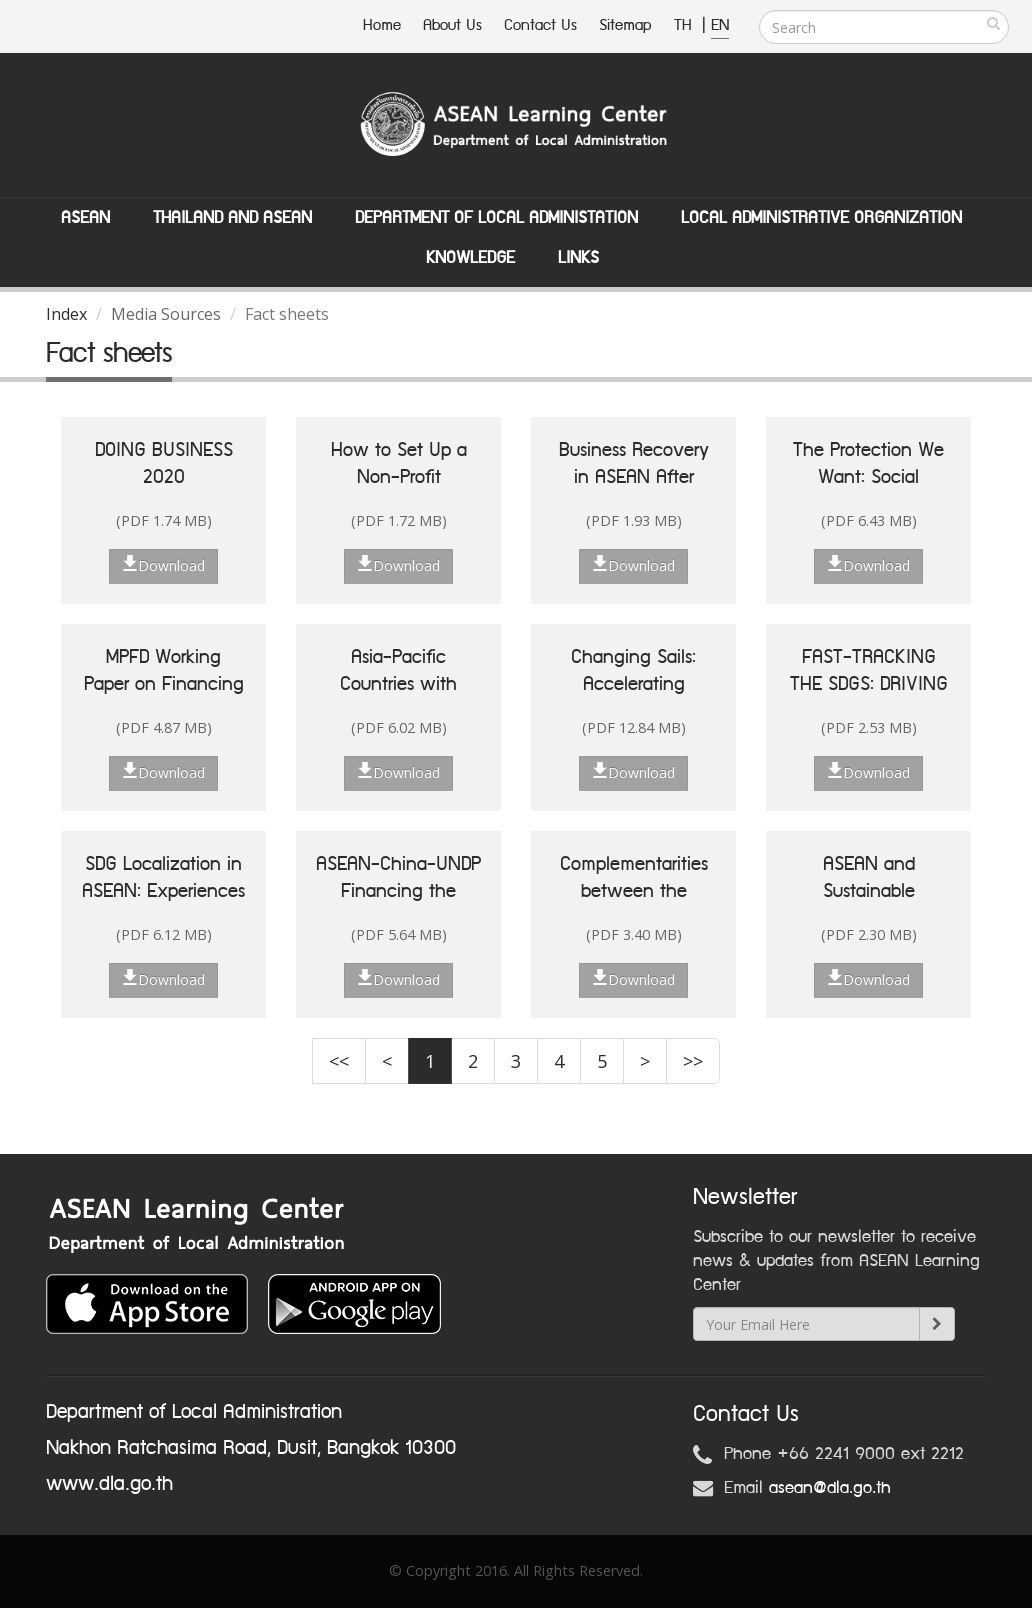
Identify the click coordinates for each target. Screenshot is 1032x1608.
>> (693, 1061)
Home (382, 25)
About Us (452, 25)
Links (578, 258)
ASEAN (85, 218)
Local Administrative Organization (821, 218)
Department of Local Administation (496, 218)
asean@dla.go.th (830, 1488)
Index (66, 314)
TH (685, 25)
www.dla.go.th (109, 1484)
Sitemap (625, 25)
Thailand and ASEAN (232, 218)
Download (163, 565)
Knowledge (470, 258)
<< (339, 1061)
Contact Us (540, 25)
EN (720, 25)
